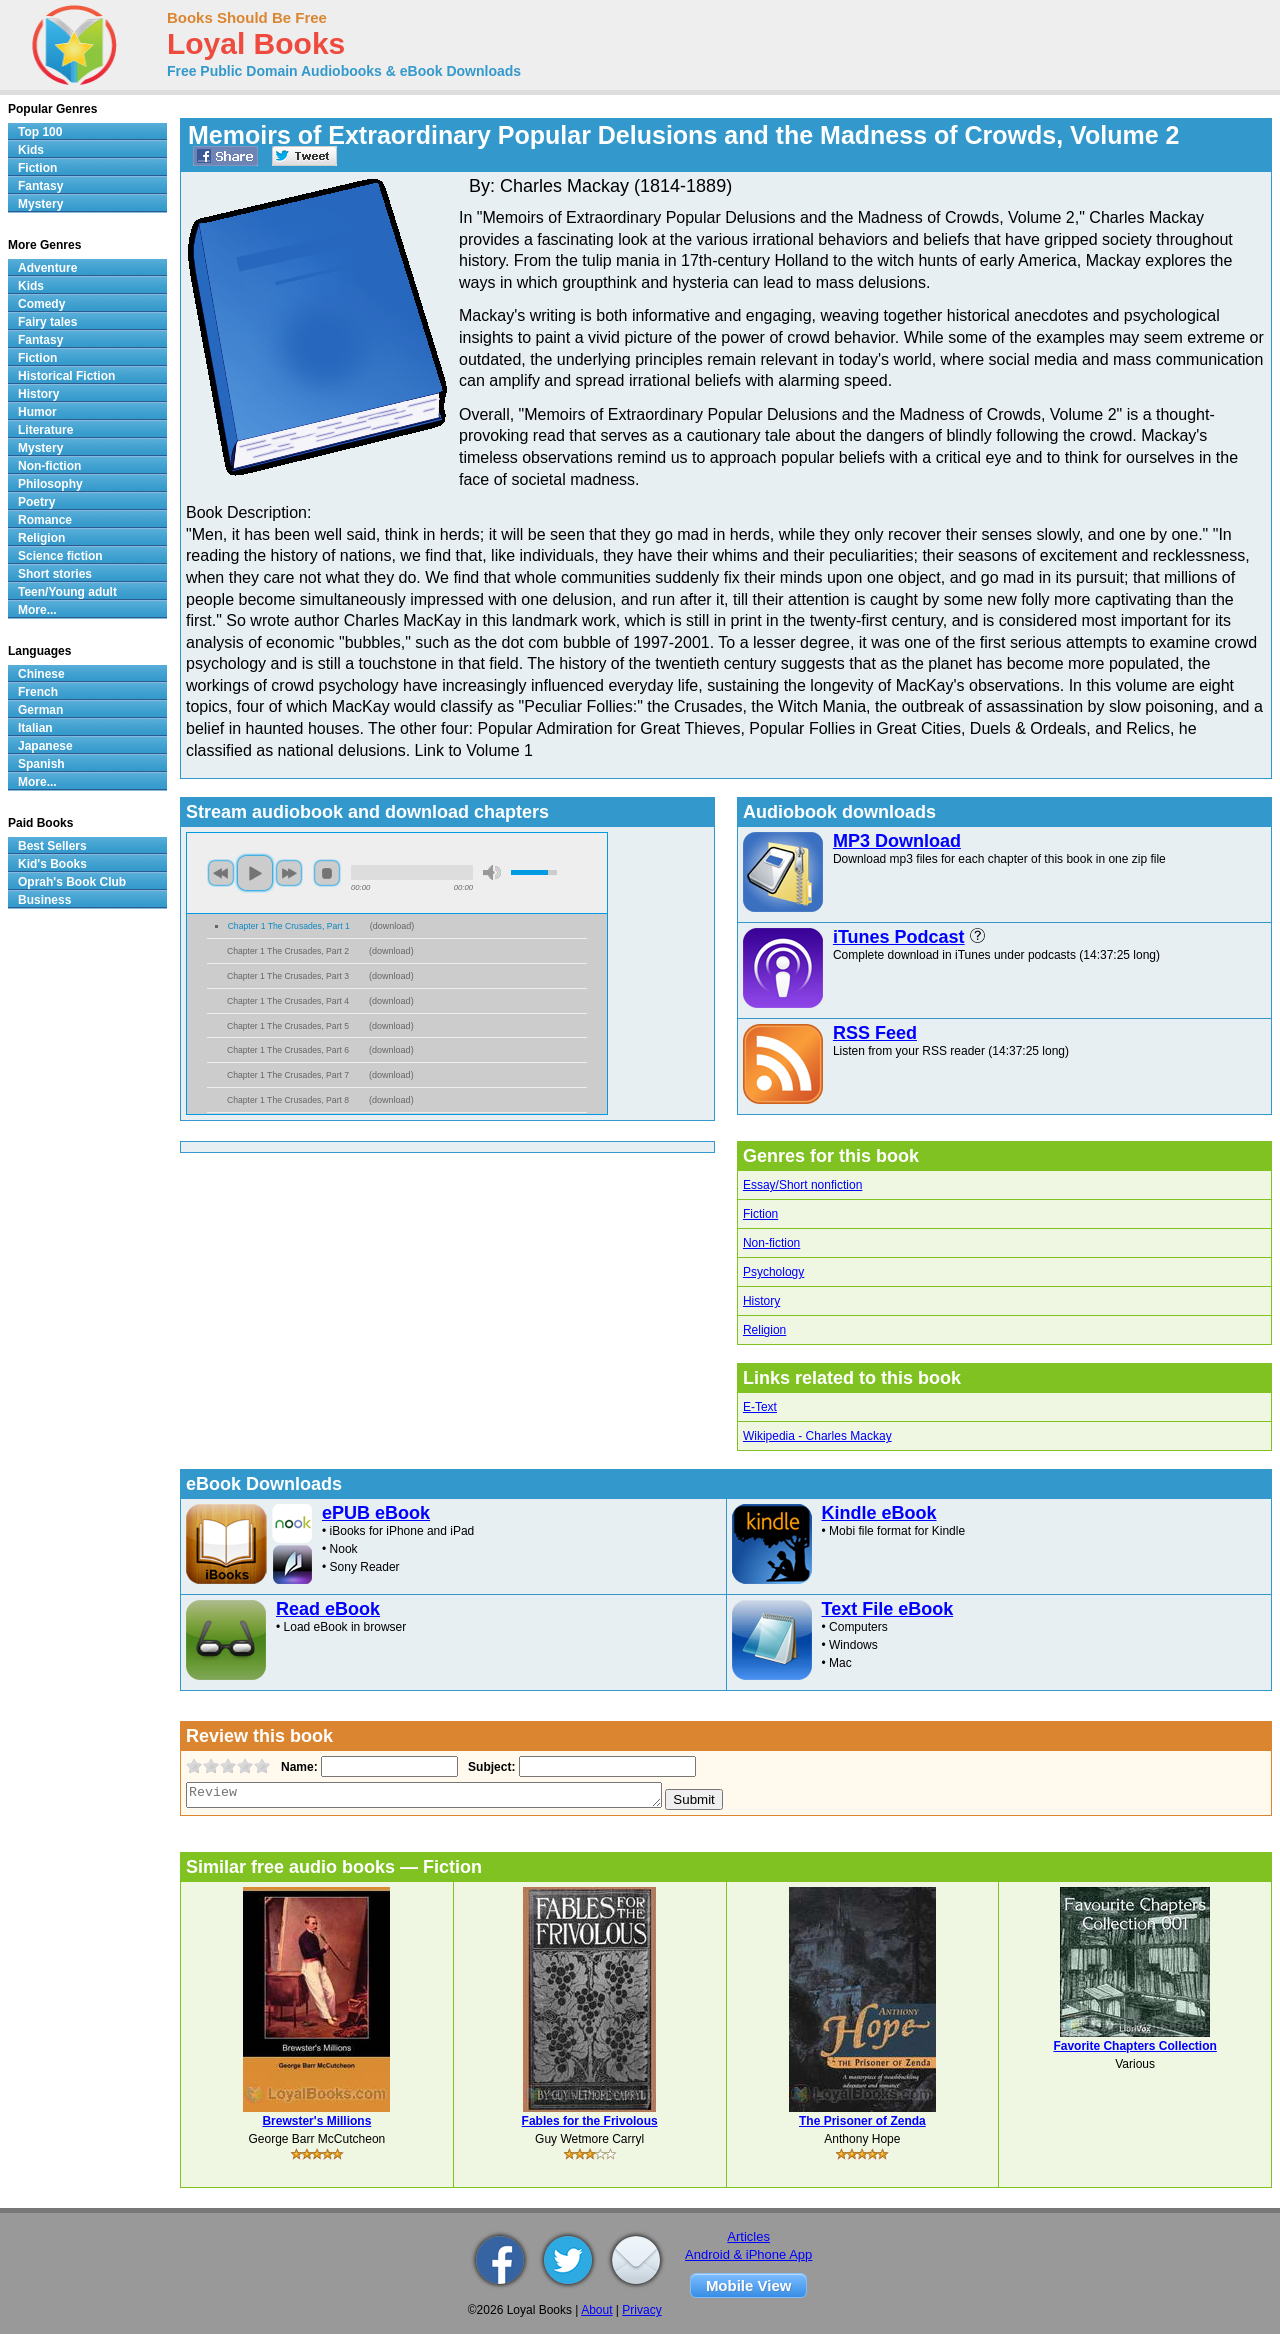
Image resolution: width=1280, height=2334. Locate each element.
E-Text (760, 1407)
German (40, 710)
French (38, 692)
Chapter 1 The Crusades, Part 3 (288, 976)
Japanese (45, 746)
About (596, 2310)
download (392, 926)
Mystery (40, 204)
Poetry (36, 502)
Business (44, 900)
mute (492, 872)
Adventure (47, 268)
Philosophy (50, 484)
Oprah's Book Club (72, 882)
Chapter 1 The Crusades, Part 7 (288, 1075)
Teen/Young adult (67, 592)
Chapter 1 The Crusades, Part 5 (288, 1026)
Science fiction (60, 556)
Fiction (760, 1214)
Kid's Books (52, 864)
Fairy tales (47, 322)
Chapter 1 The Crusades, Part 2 (288, 951)
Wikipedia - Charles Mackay (817, 1436)
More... (37, 610)
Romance (45, 520)
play (255, 873)
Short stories (55, 574)
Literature (45, 430)
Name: (297, 1767)
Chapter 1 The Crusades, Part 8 (288, 1100)
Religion (764, 1330)
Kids (31, 150)
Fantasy (40, 186)
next (289, 873)
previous (221, 873)
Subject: (489, 1767)
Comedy (41, 304)
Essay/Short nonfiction (802, 1185)
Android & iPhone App (748, 2254)
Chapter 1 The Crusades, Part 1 (289, 926)
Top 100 (40, 132)
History (761, 1301)
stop (327, 873)
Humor (37, 412)
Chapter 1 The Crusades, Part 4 (288, 1001)
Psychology (773, 1272)
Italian (35, 728)
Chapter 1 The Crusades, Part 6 (288, 1050)
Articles (748, 2236)
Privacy (641, 2310)
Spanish (41, 764)
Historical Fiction (66, 376)
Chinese (41, 674)
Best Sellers (52, 846)
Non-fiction (771, 1243)
